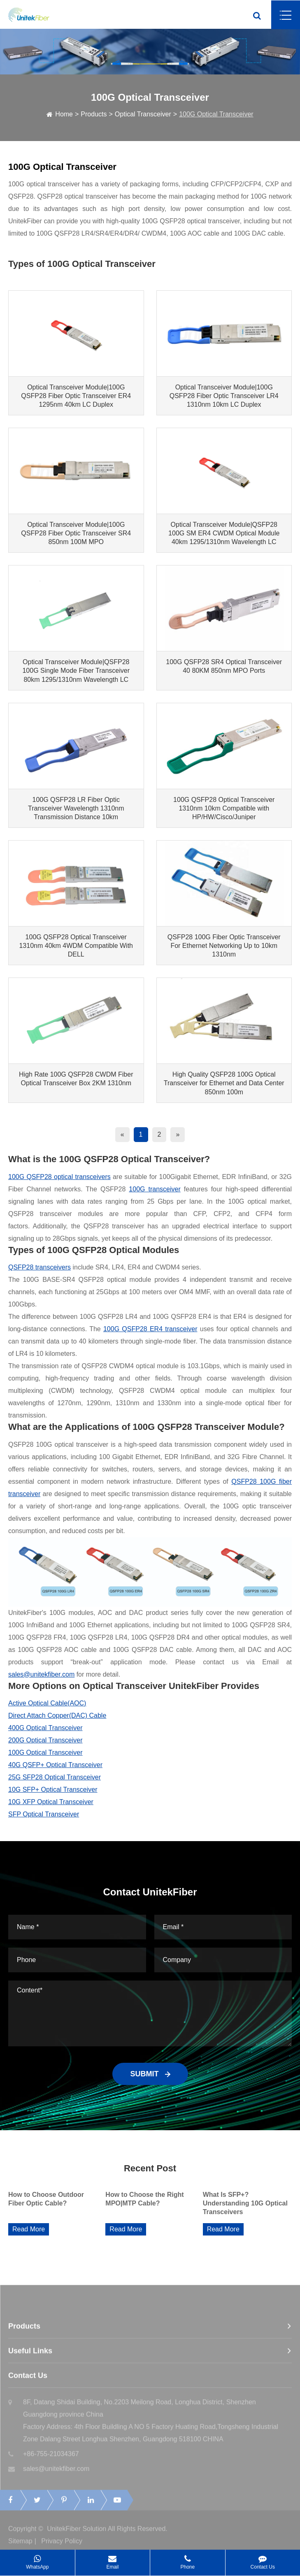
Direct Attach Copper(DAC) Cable (57, 1715)
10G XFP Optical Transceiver (50, 1801)
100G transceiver (154, 1189)
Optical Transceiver (143, 114)
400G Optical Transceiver (45, 1727)
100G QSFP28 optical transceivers (59, 1176)
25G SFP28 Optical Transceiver (54, 1777)
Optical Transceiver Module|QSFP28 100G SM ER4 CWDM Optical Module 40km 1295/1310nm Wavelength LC (223, 533)
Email (112, 2560)
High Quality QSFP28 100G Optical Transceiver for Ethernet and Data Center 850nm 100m (224, 1083)
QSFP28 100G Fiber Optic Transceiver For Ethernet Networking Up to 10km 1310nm (224, 946)
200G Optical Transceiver (45, 1740)
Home (64, 114)
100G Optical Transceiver (216, 114)
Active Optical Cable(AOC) (47, 1703)
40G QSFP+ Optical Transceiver (55, 1764)
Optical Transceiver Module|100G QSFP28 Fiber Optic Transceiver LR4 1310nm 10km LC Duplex (224, 396)
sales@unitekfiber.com (41, 1674)
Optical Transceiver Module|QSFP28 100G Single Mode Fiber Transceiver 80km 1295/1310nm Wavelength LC (76, 670)
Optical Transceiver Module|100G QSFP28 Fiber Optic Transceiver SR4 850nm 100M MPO (76, 533)
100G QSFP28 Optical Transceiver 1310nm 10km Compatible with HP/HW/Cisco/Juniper (223, 808)
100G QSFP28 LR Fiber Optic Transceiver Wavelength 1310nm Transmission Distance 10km (76, 808)
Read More (28, 2229)
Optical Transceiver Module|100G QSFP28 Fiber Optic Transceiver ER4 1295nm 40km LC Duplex (76, 396)
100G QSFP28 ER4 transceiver (150, 1328)
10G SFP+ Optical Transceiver (53, 1789)
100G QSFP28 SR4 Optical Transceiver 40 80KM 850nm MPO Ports (224, 666)
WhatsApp (37, 2560)
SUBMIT (150, 2074)
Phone (187, 2560)
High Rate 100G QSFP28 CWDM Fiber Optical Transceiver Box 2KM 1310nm (76, 1078)
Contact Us (263, 2560)
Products (94, 114)
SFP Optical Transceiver (43, 1814)
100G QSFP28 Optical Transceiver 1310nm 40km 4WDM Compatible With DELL (76, 946)
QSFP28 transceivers (39, 1267)
